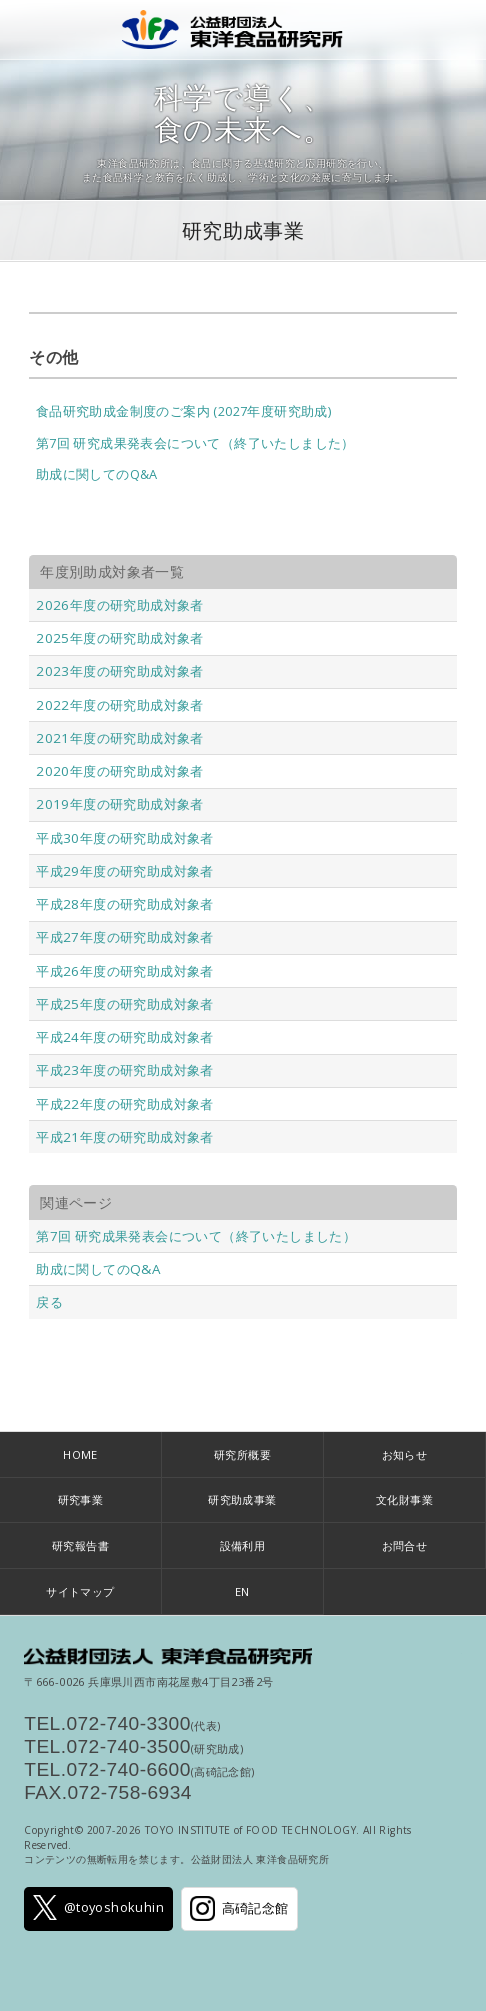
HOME (80, 1454)
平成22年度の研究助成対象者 (125, 1104)
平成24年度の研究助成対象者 (125, 1037)
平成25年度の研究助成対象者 (125, 1004)
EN (242, 1591)
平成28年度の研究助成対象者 (125, 904)
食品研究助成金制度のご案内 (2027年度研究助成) (183, 411)
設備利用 (243, 1545)
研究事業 (81, 1499)
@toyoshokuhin (98, 1907)
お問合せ (405, 1545)
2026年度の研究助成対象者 (120, 605)
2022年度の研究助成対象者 (120, 705)
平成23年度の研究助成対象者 (125, 1070)
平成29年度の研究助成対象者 (125, 871)
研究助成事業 (243, 230)
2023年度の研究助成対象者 (120, 671)
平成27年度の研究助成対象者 (125, 937)
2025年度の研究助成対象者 (120, 638)
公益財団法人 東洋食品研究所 (243, 30)
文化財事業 (404, 1499)
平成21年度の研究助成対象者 (125, 1137)
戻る (49, 1302)
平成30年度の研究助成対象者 (125, 838)
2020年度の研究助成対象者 (120, 771)
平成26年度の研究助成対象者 (125, 971)
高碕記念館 (239, 1908)
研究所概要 (242, 1454)
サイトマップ (80, 1591)
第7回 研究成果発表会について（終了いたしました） (195, 443)
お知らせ (405, 1454)
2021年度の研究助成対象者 (120, 738)
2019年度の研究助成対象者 (120, 804)
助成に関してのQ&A (97, 474)
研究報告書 (80, 1545)
